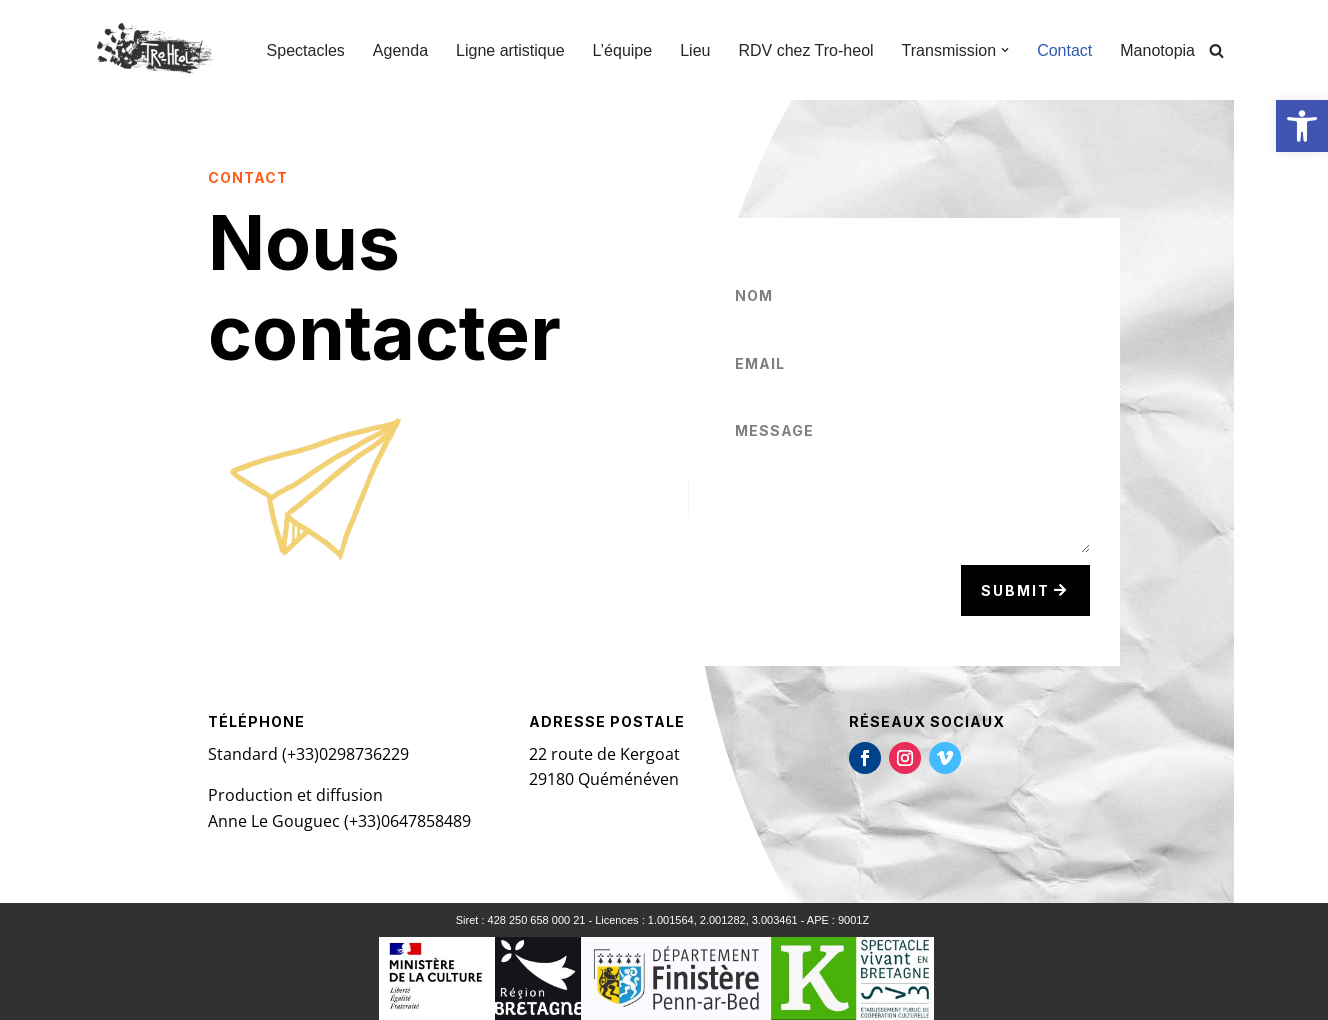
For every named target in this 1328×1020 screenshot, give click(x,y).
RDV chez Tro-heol (805, 50)
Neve (112, 994)
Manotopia (1157, 50)
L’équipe (623, 50)
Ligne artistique (510, 50)
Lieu (695, 50)
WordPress (279, 994)
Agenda (400, 50)
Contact (1064, 50)
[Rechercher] (1216, 50)
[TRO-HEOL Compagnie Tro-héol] (157, 50)
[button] (1302, 126)
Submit (1015, 590)
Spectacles (306, 50)
